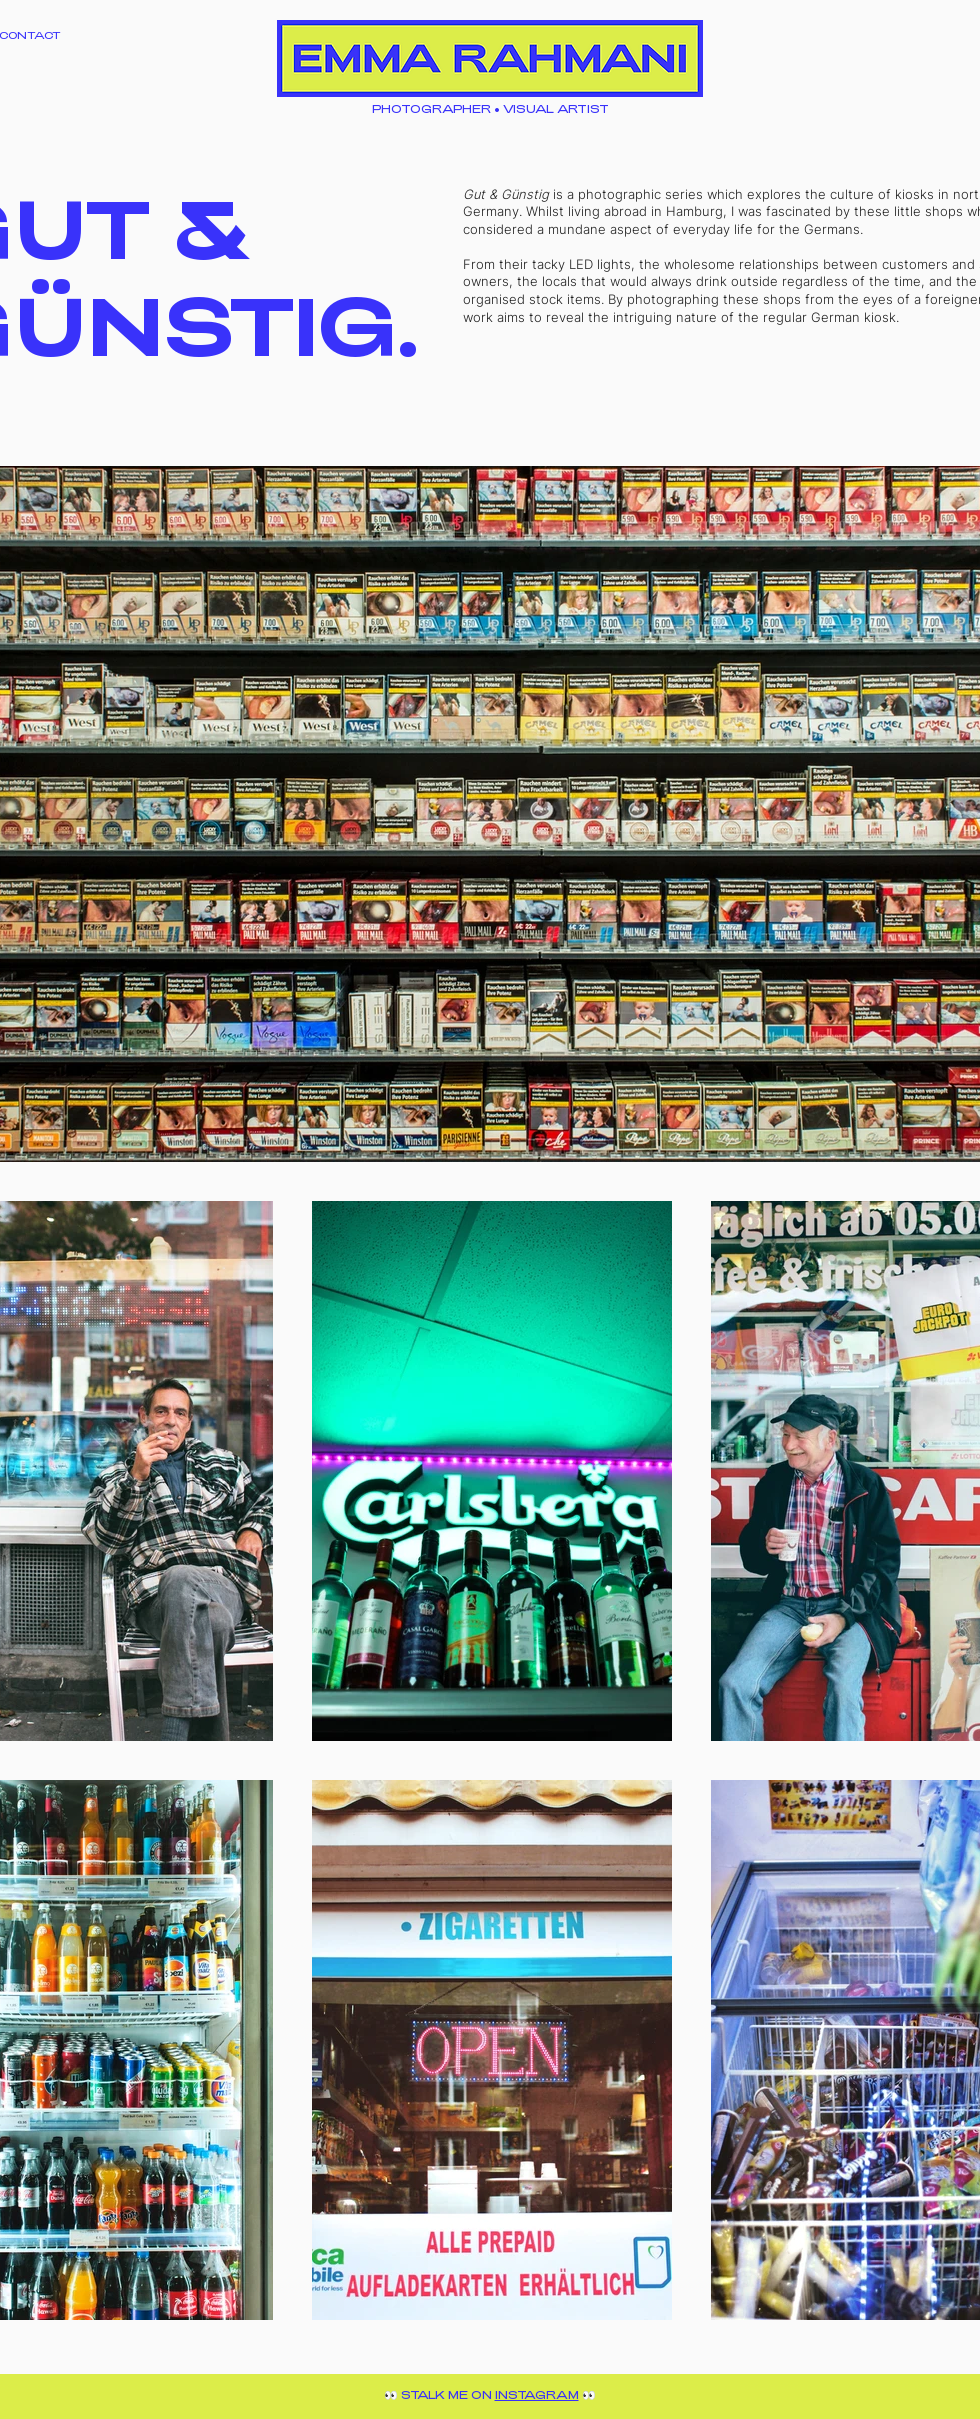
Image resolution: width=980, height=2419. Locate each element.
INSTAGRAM (537, 2394)
